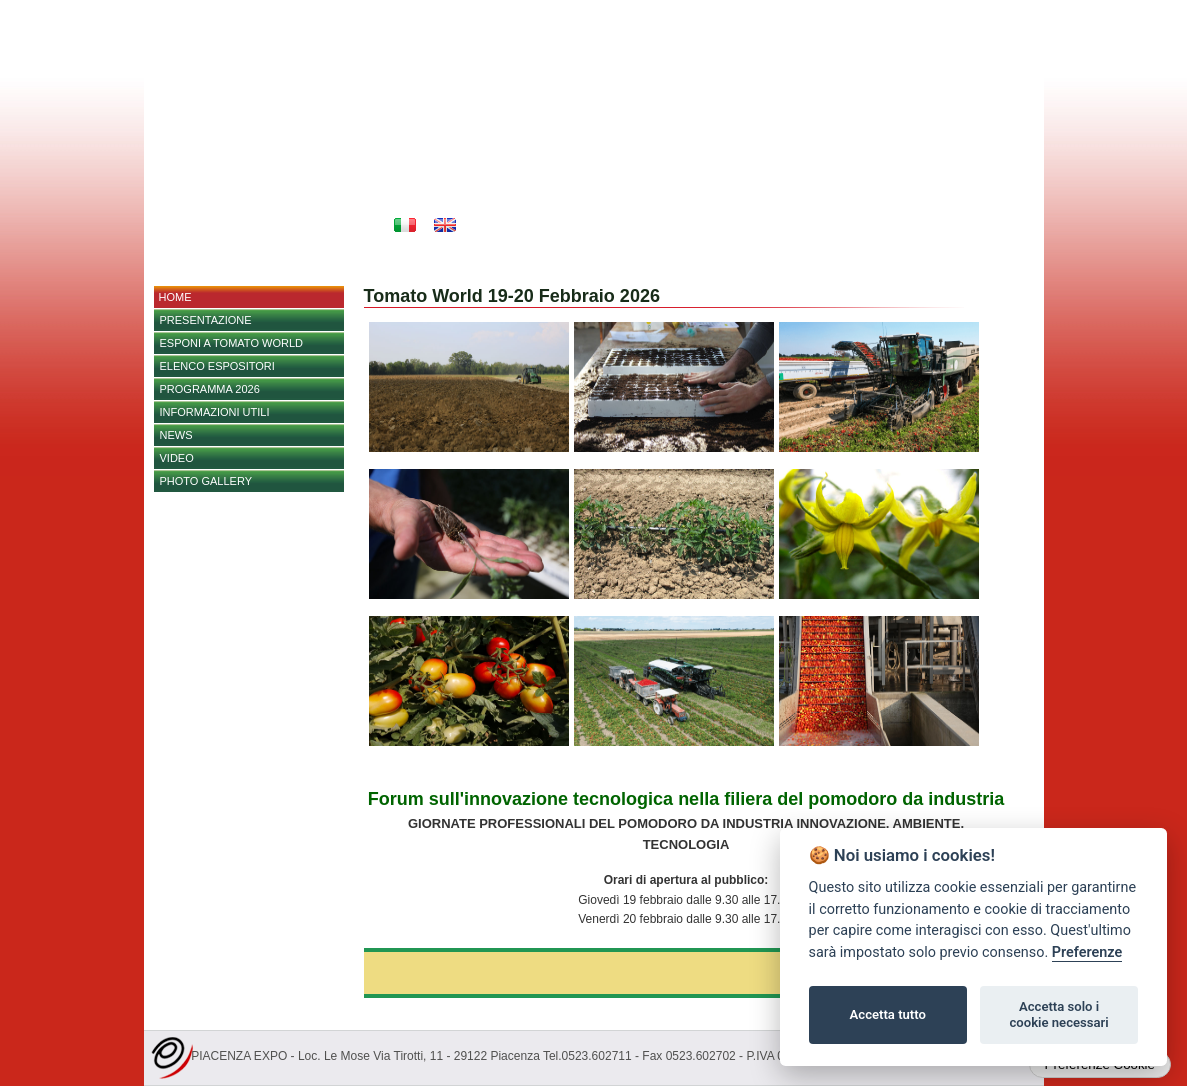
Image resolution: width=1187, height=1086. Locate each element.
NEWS (176, 435)
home (175, 297)
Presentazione (206, 320)
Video (177, 458)
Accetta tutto (888, 1014)
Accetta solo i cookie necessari (1058, 1014)
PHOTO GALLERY (206, 481)
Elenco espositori (217, 366)
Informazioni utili (215, 412)
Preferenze (1087, 952)
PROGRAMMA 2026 (210, 389)
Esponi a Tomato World (231, 343)
